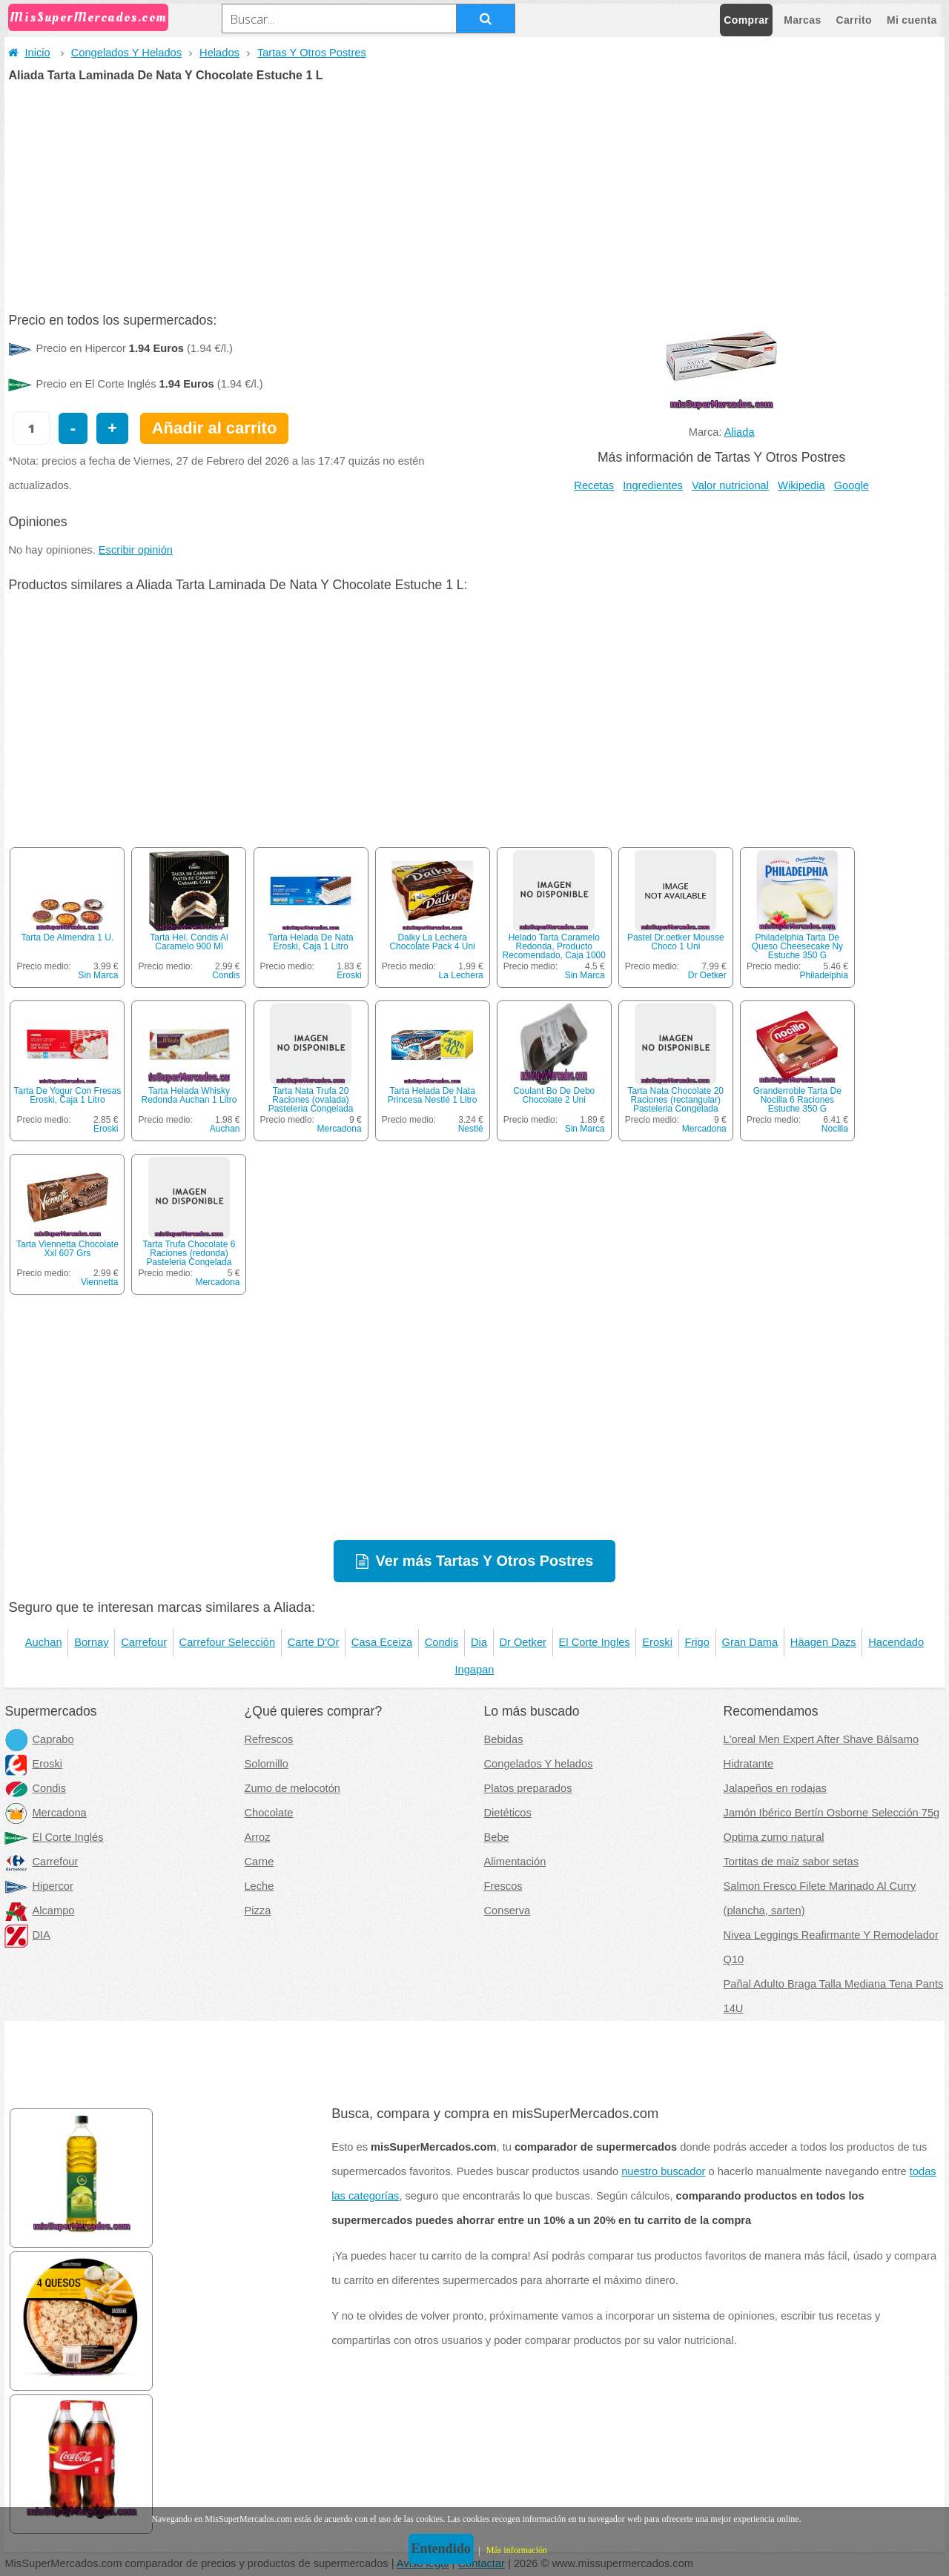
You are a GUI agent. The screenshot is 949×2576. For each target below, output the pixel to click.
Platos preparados (528, 1788)
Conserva (507, 1910)
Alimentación (515, 1862)
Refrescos (268, 1739)
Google (851, 485)
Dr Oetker (707, 975)
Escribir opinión (136, 550)
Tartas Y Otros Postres (311, 53)
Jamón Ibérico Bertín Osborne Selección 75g (832, 1813)
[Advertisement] (474, 192)
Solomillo (266, 1764)
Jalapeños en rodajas (775, 1788)
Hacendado (896, 1642)
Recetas (594, 485)
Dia (479, 1642)
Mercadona (339, 1128)
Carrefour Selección (227, 1642)
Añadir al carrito (214, 428)
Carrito (854, 20)
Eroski (349, 975)
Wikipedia (801, 485)
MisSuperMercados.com (88, 17)
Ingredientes (653, 485)
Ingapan (475, 1670)
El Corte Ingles (594, 1642)
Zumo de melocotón (292, 1788)
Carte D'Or (314, 1642)
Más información (516, 2550)
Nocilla (834, 1128)
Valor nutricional (730, 485)
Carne (259, 1862)
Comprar (746, 20)
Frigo (697, 1642)
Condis (225, 975)
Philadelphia (823, 975)
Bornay (91, 1642)
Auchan (225, 1128)
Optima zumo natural (774, 1837)
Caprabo (38, 1739)
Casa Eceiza (381, 1642)
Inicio (29, 53)
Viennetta (100, 1282)
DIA (27, 1935)
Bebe (496, 1837)
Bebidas (503, 1739)
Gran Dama (749, 1642)
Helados (219, 53)
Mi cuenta (912, 20)
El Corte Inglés (53, 1837)
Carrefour (144, 1642)
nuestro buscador (663, 2171)
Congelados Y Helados (126, 53)
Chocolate (268, 1813)
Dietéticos (508, 1813)
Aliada (739, 432)
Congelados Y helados (538, 1764)
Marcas (802, 20)
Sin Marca (98, 975)
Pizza (257, 1910)
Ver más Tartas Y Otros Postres (485, 1561)
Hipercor (38, 1886)
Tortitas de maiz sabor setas (791, 1862)
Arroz (257, 1837)
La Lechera (461, 975)
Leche (259, 1886)
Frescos (503, 1886)
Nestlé (470, 1128)
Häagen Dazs (823, 1642)
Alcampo (39, 1910)
